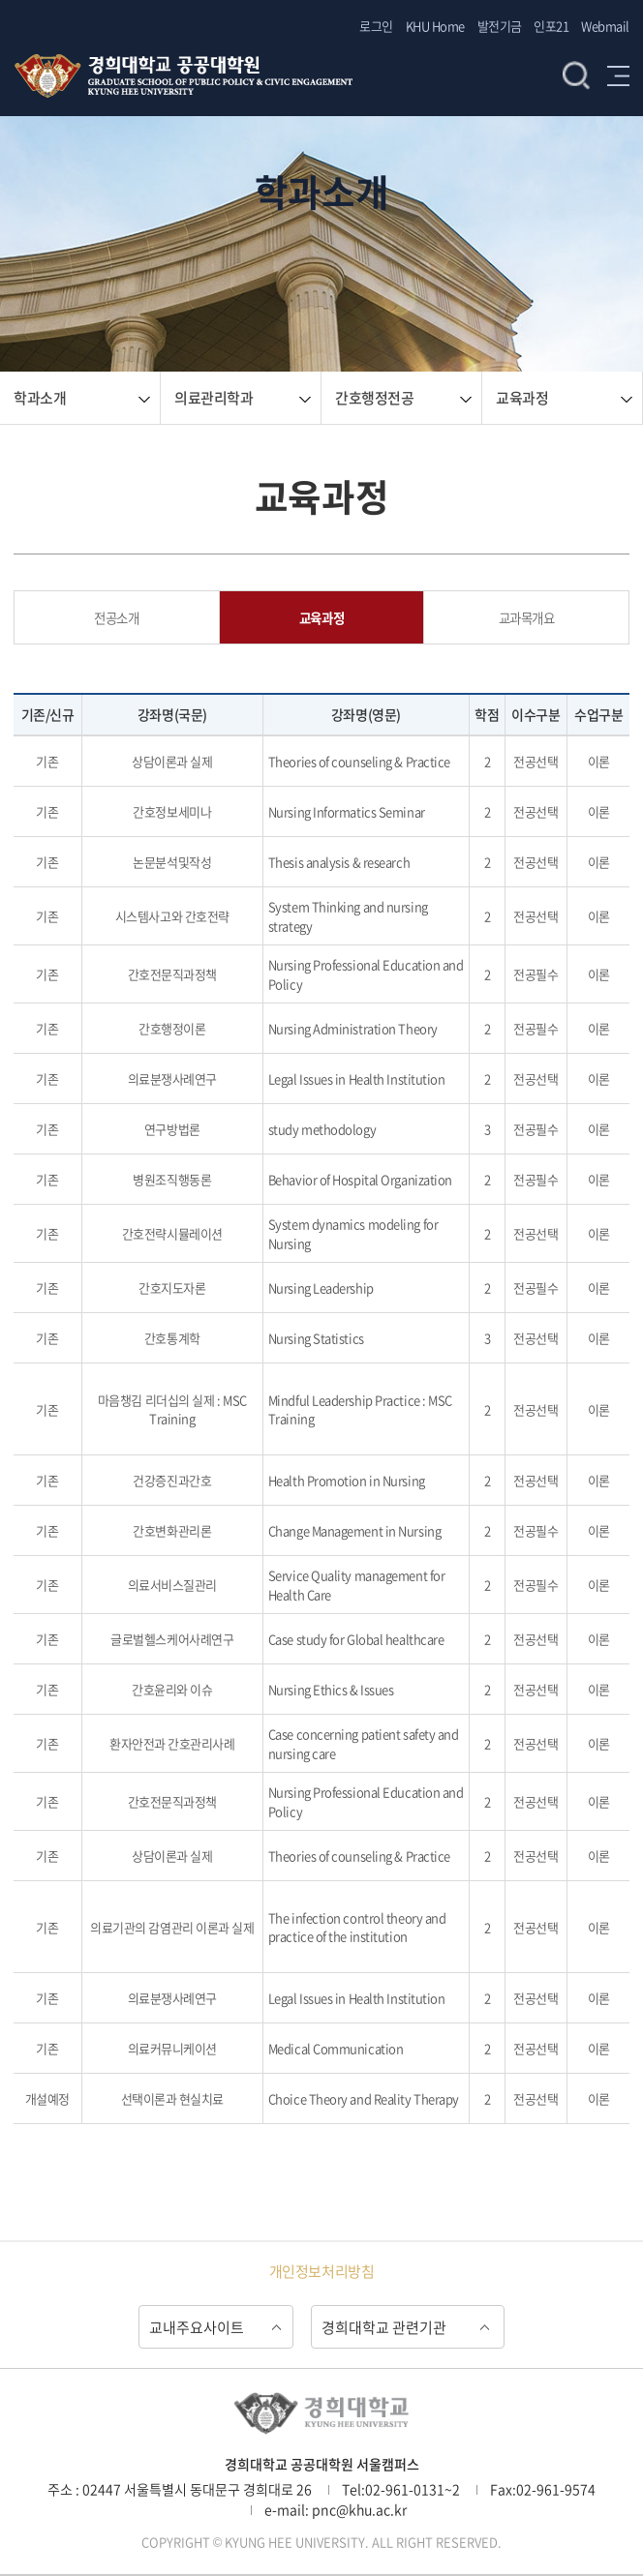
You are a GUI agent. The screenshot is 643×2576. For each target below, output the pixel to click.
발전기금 (499, 25)
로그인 (376, 25)
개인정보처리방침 (321, 2271)
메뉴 (618, 75)
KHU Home (435, 25)
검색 (576, 75)
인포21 (551, 25)
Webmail (605, 25)
